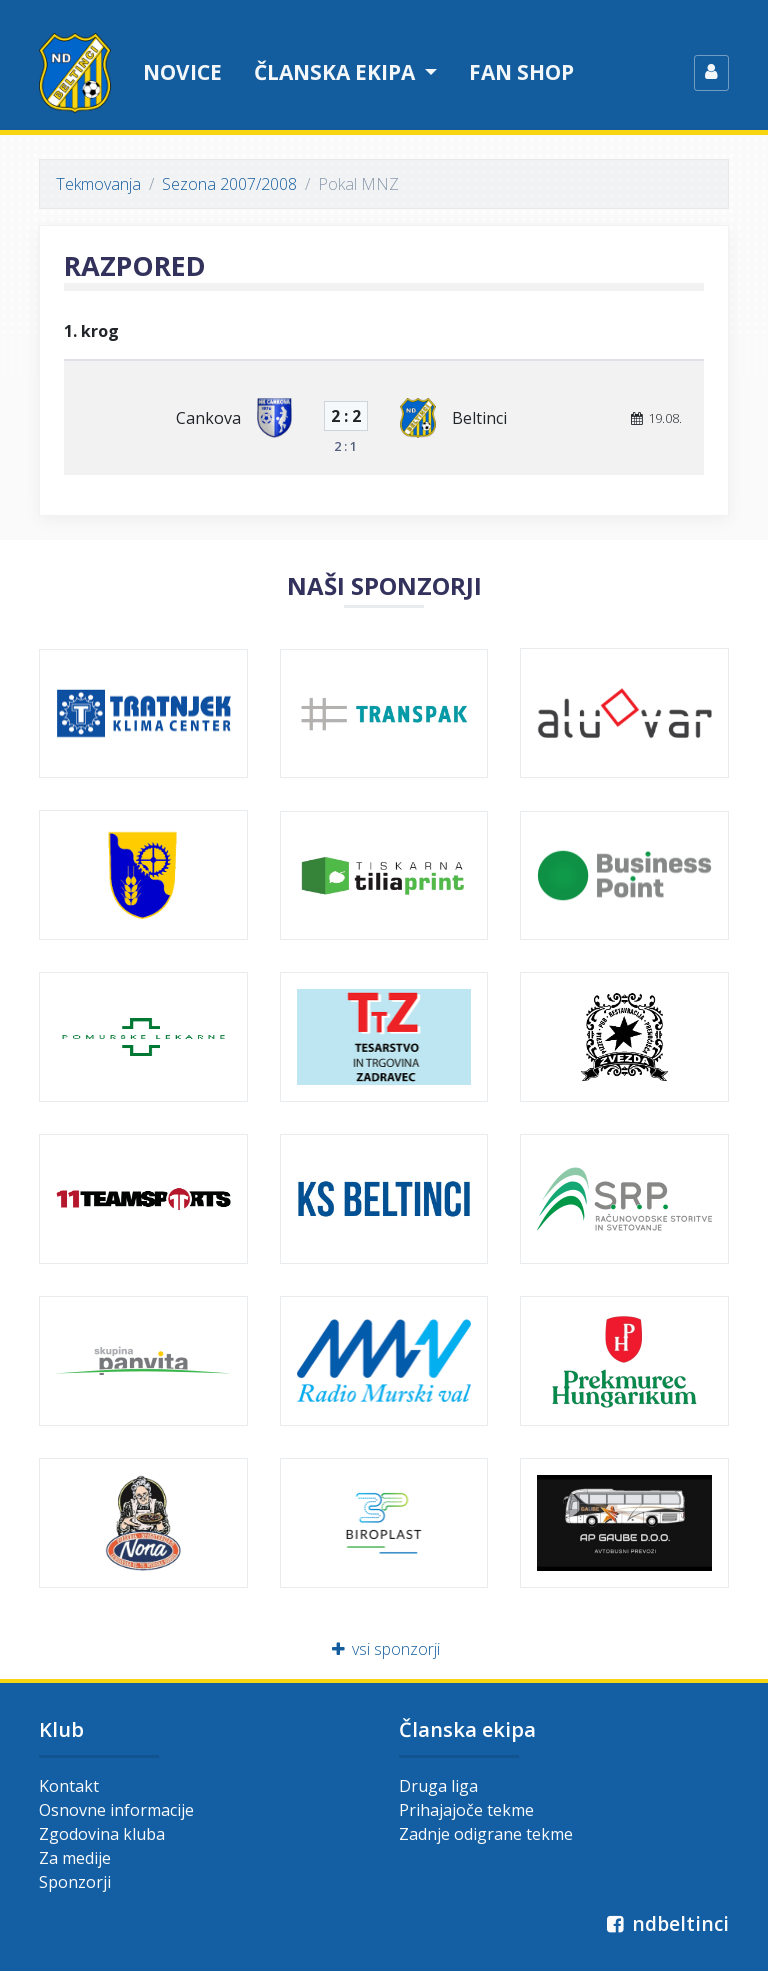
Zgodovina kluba (102, 1834)
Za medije (75, 1858)
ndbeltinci (665, 1923)
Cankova (208, 418)
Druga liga (438, 1786)
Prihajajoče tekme (466, 1810)
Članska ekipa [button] (337, 72)
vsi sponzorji (384, 1649)
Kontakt (69, 1786)
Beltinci (479, 418)
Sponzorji (75, 1882)
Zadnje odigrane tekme (486, 1834)
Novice (182, 72)
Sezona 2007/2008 (229, 184)
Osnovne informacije (116, 1810)
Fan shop (521, 72)
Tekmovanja (98, 184)
